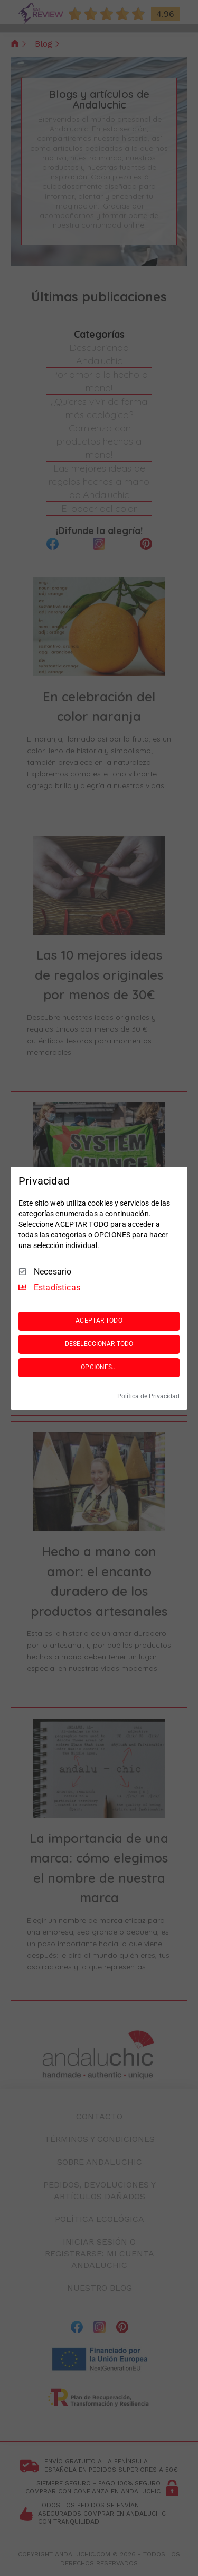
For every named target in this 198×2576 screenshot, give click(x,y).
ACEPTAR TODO (99, 1320)
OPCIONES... (99, 1367)
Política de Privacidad (148, 1396)
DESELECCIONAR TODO (99, 1344)
